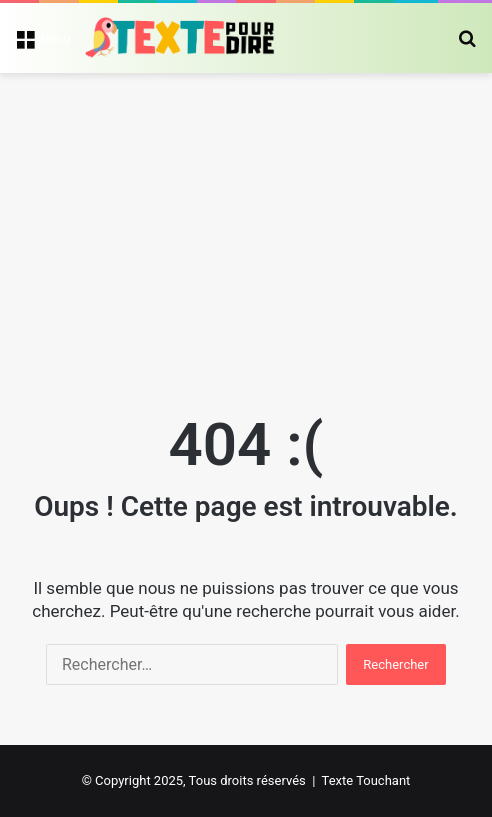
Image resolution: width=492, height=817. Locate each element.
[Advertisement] (246, 223)
